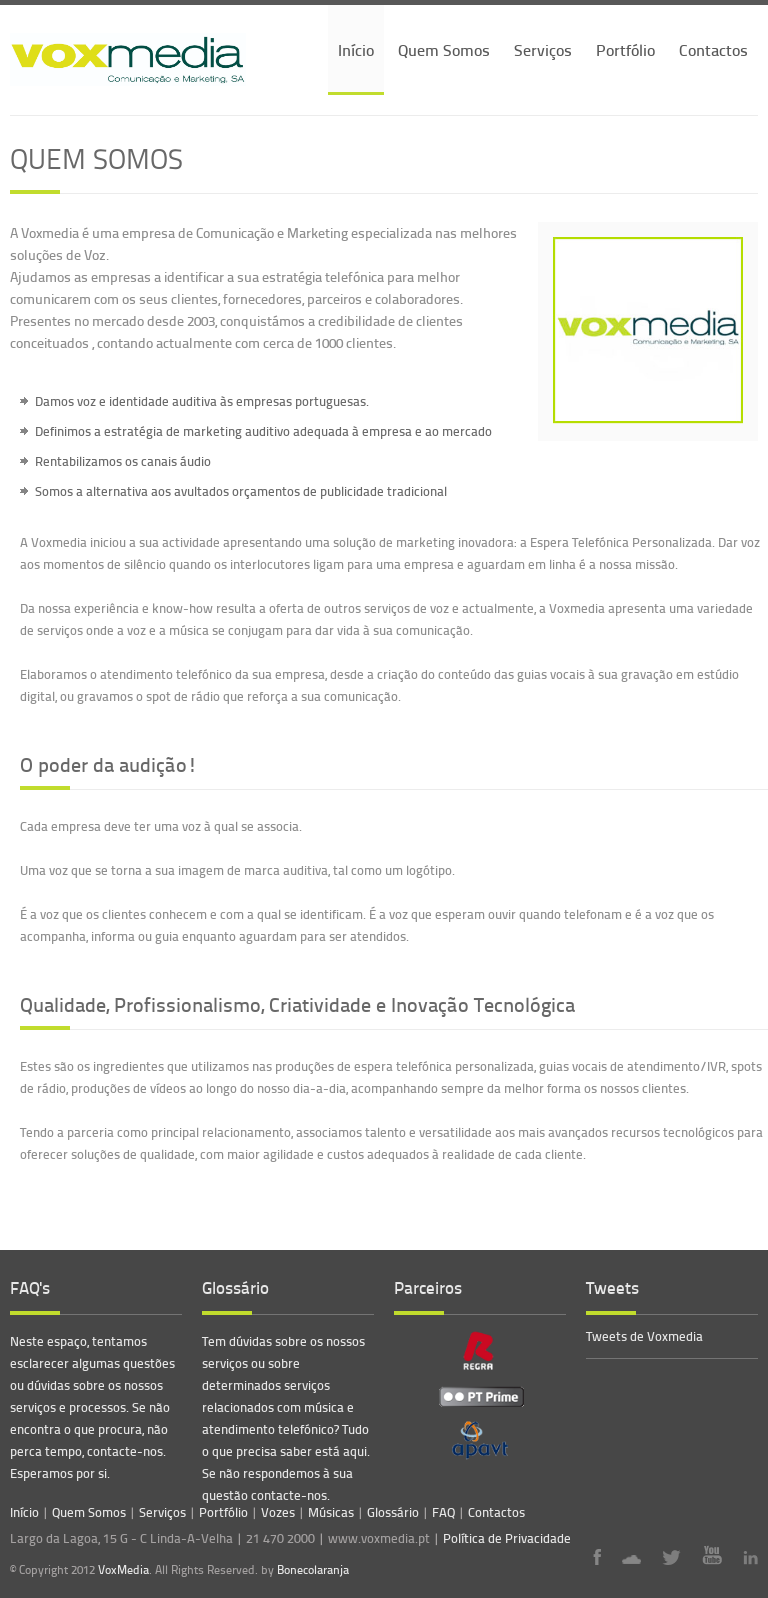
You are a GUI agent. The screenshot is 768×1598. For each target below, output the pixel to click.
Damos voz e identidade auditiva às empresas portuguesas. (202, 401)
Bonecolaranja (313, 1570)
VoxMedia (123, 1569)
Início (356, 49)
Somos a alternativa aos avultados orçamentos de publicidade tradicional (241, 491)
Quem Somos (444, 49)
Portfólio (625, 49)
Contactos (713, 49)
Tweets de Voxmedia (644, 1336)
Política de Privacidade (507, 1538)
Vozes (278, 1512)
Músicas (331, 1512)
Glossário (393, 1512)
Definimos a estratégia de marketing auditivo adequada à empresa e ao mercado (263, 431)
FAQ (443, 1512)
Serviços (543, 49)
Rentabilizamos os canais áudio (123, 461)
